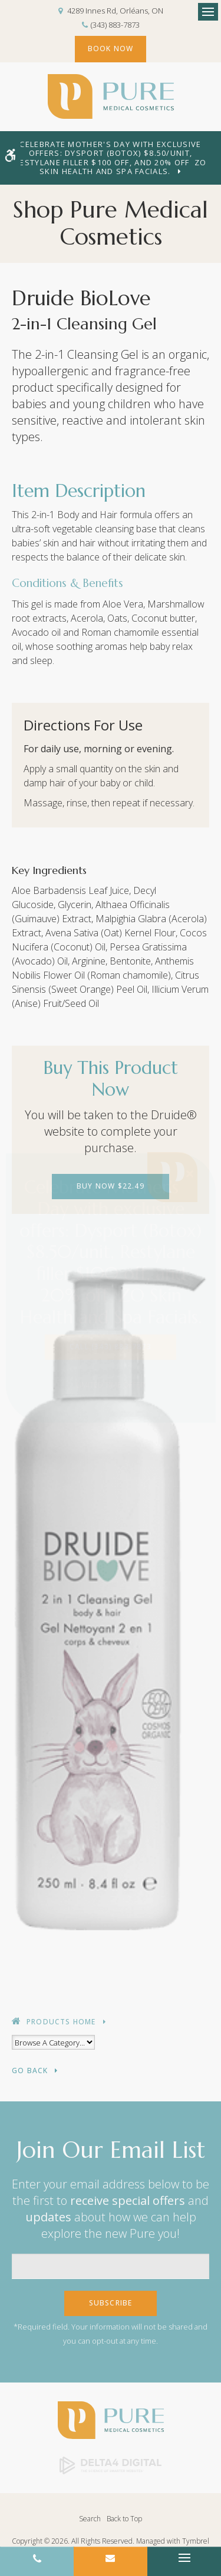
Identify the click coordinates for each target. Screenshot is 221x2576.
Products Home (61, 2022)
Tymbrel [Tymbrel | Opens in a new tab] (195, 2541)
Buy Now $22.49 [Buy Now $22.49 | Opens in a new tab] (110, 1186)
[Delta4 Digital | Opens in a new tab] (111, 2464)
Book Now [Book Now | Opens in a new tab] (111, 49)
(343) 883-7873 (115, 24)
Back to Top (124, 2519)
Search (90, 2519)
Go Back (30, 2071)
